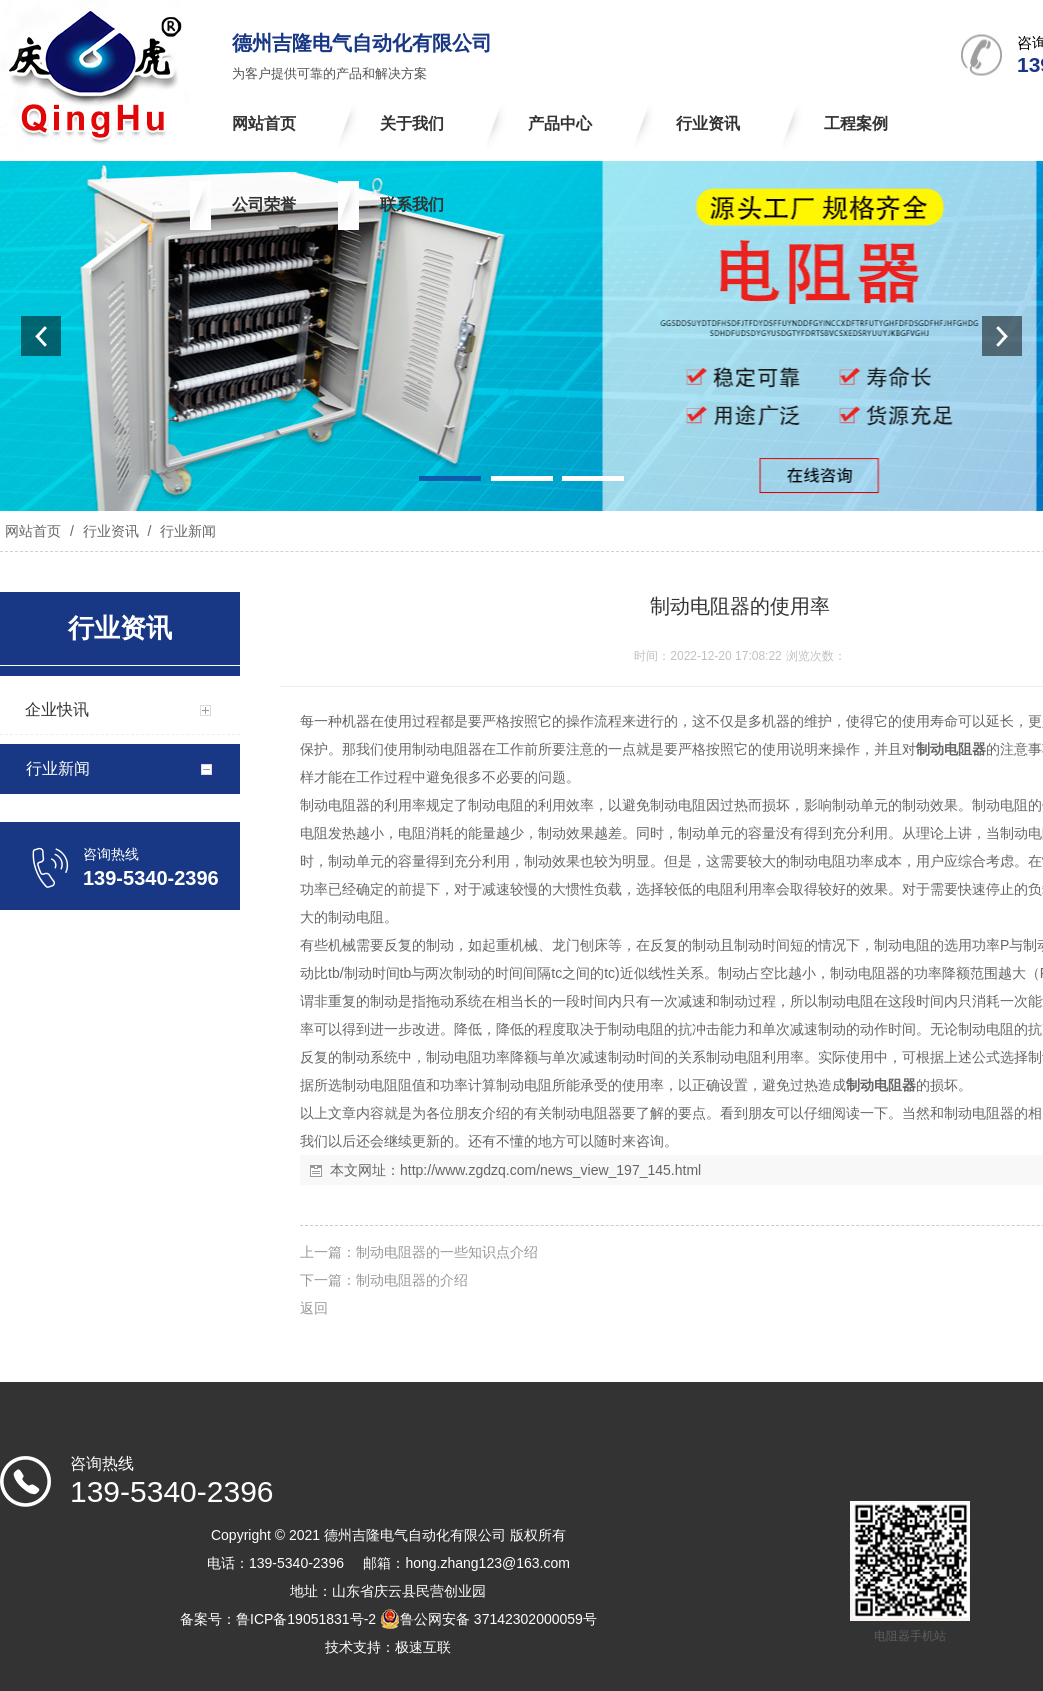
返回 (314, 1308)
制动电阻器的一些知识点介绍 (447, 1252)
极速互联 (423, 1647)
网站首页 (33, 531)
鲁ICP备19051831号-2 (306, 1619)
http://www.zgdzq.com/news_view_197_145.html (550, 1170)
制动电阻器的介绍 (412, 1280)
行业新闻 (186, 531)
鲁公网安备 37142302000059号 (488, 1619)
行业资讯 (111, 531)
